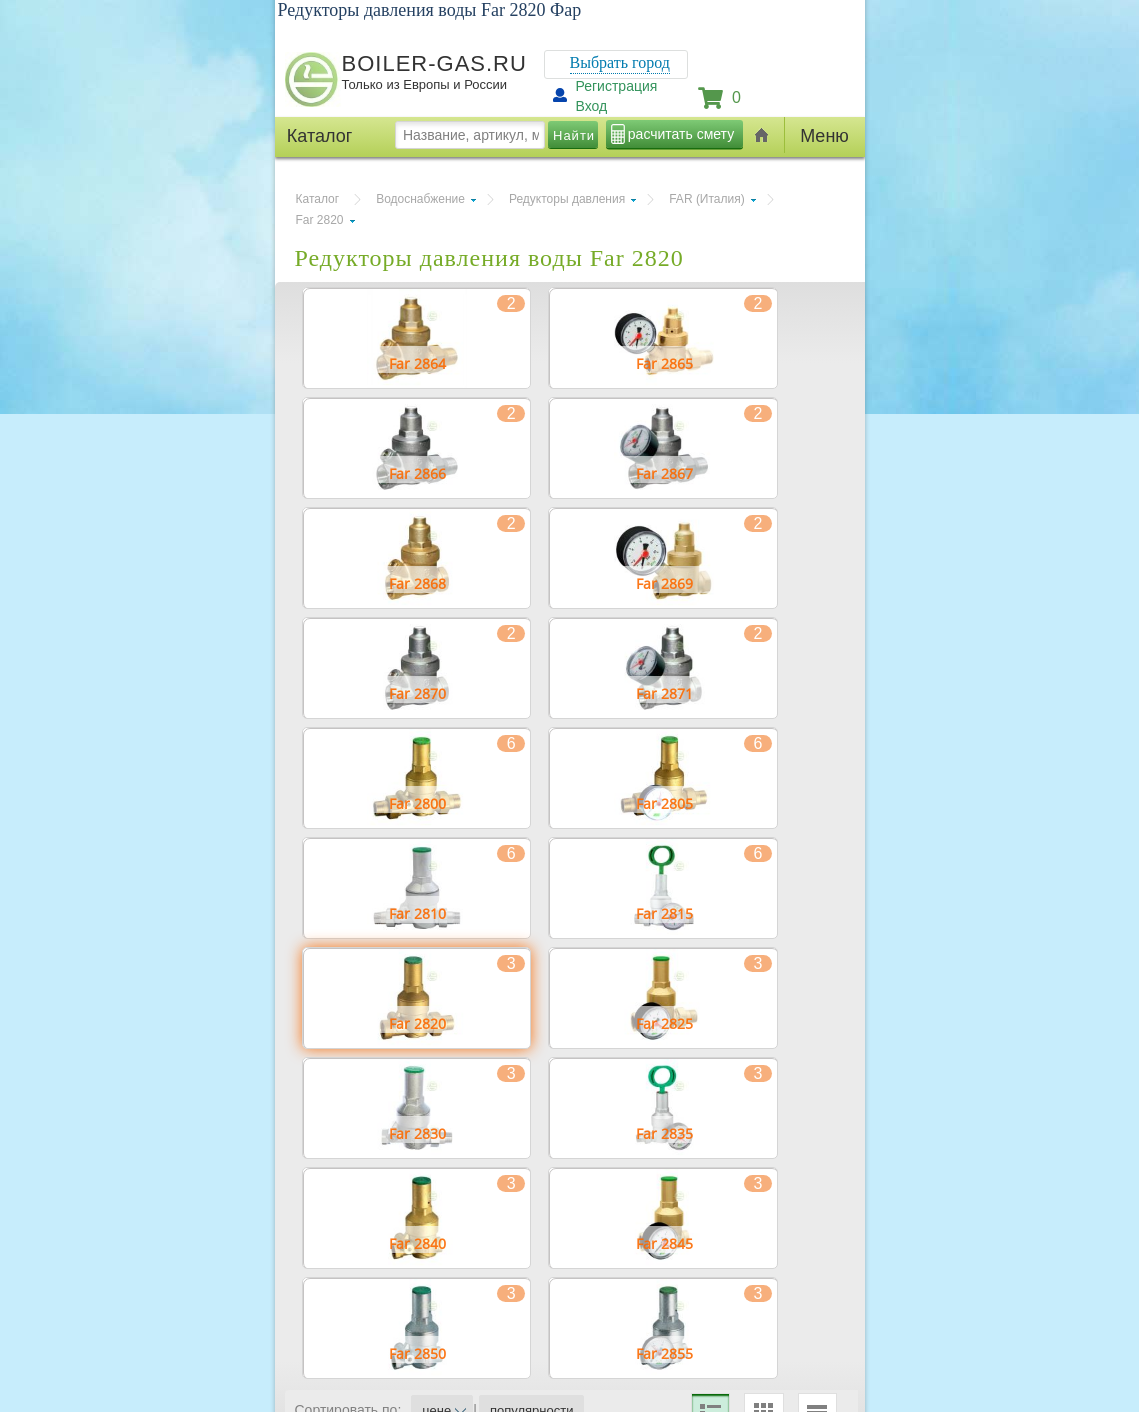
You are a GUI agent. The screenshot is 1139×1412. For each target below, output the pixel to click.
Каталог (318, 199)
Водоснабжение (420, 199)
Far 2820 (320, 220)
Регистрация (617, 86)
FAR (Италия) (707, 199)
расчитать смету (681, 134)
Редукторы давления (567, 199)
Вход (592, 106)
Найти (574, 135)
